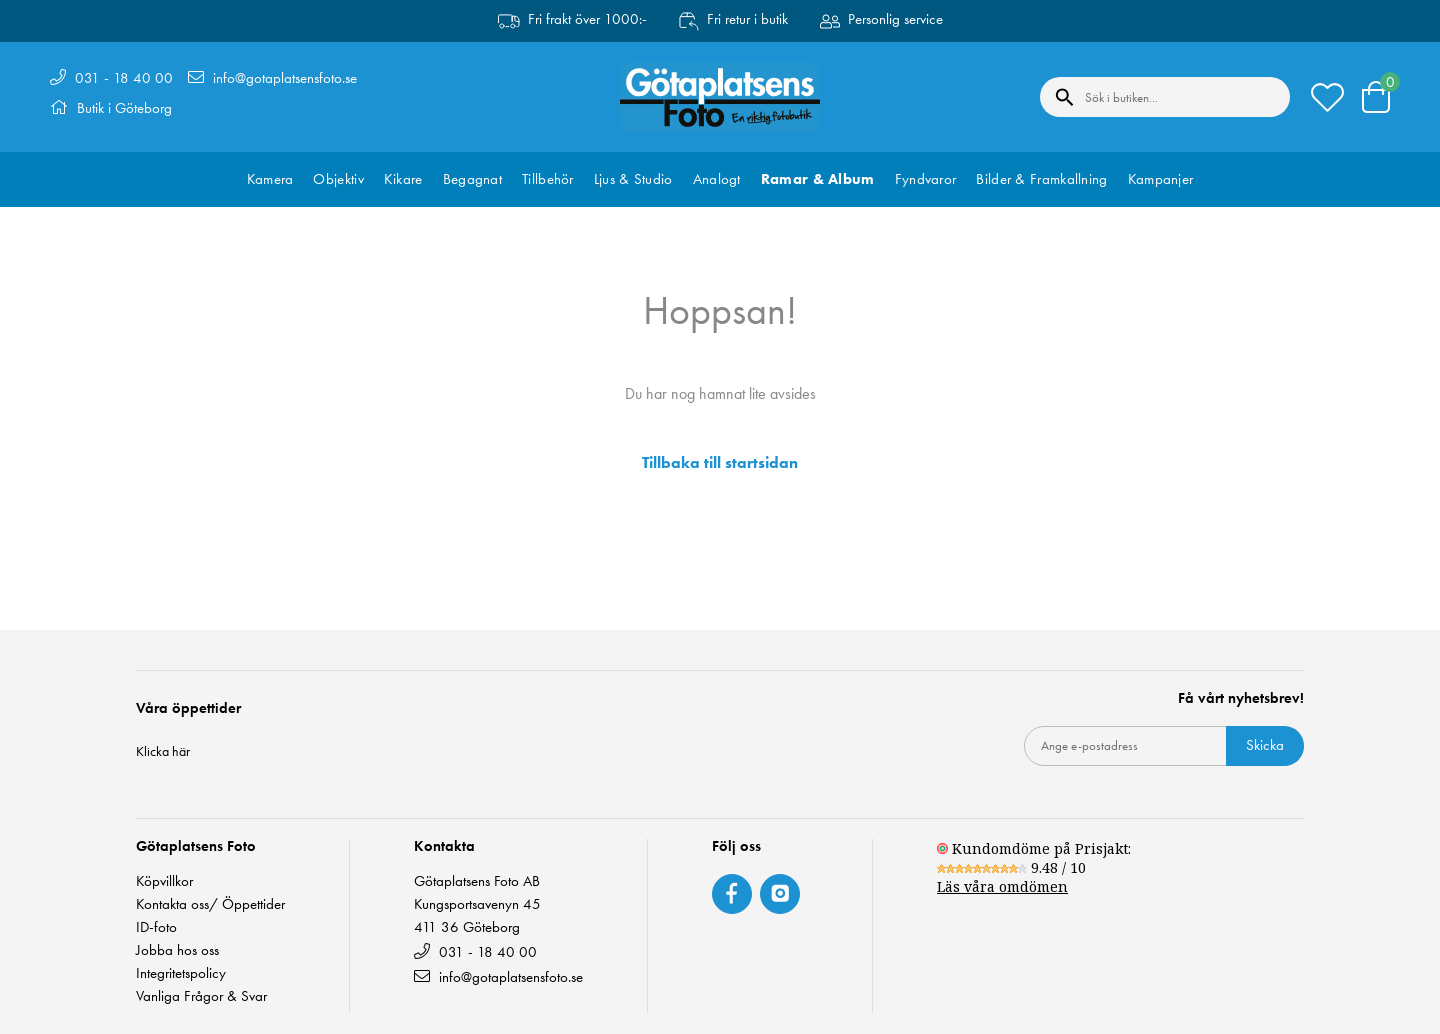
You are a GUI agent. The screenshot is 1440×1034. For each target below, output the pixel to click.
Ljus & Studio (633, 179)
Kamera (270, 179)
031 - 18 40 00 (124, 78)
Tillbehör (548, 179)
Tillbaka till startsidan (720, 463)
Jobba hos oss (177, 950)
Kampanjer (1161, 179)
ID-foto (156, 927)
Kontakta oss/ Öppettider (210, 904)
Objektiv (338, 179)
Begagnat (472, 179)
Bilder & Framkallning (1041, 179)
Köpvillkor (164, 881)
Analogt (717, 179)
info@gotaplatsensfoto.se (285, 78)
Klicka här (163, 751)
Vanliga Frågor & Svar (201, 996)
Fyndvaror (926, 179)
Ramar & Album (818, 179)
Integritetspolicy (181, 973)
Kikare (403, 179)
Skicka (1265, 745)
